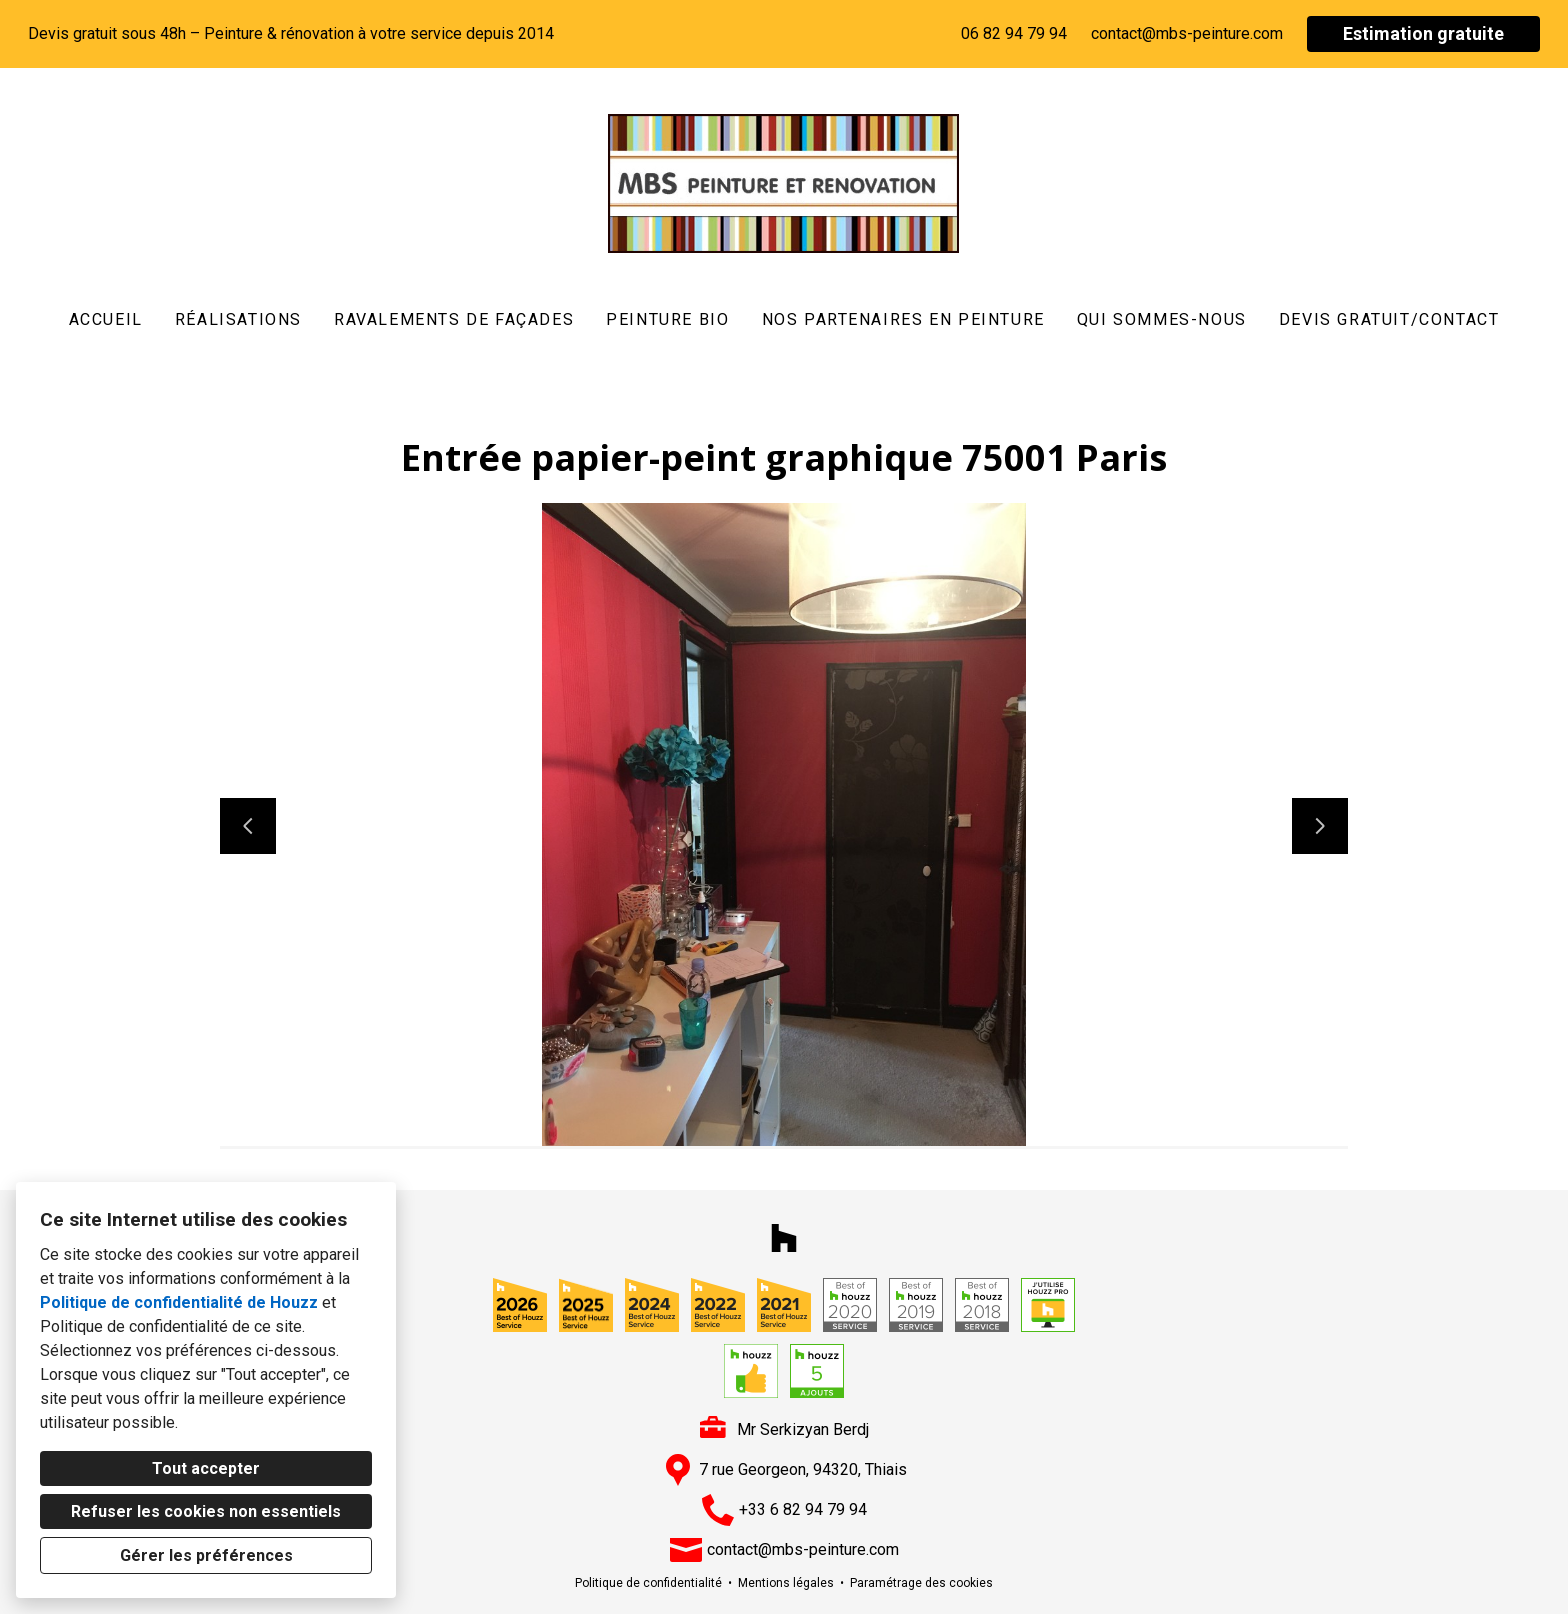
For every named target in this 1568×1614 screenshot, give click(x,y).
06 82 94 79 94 (1014, 33)
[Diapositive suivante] (1320, 826)
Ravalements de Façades (454, 319)
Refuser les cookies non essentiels (206, 1511)
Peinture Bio (667, 319)
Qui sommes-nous (1162, 319)
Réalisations (238, 319)
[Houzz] (784, 1238)
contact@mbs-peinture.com (1187, 33)
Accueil (106, 319)
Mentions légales (786, 1583)
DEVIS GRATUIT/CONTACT (1389, 319)
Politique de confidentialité (648, 1583)
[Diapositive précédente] (248, 826)
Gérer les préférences (206, 1555)
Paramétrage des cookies (921, 1583)
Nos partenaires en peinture (903, 319)
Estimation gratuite (1423, 33)
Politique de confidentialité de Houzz (179, 1302)
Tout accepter (206, 1468)
